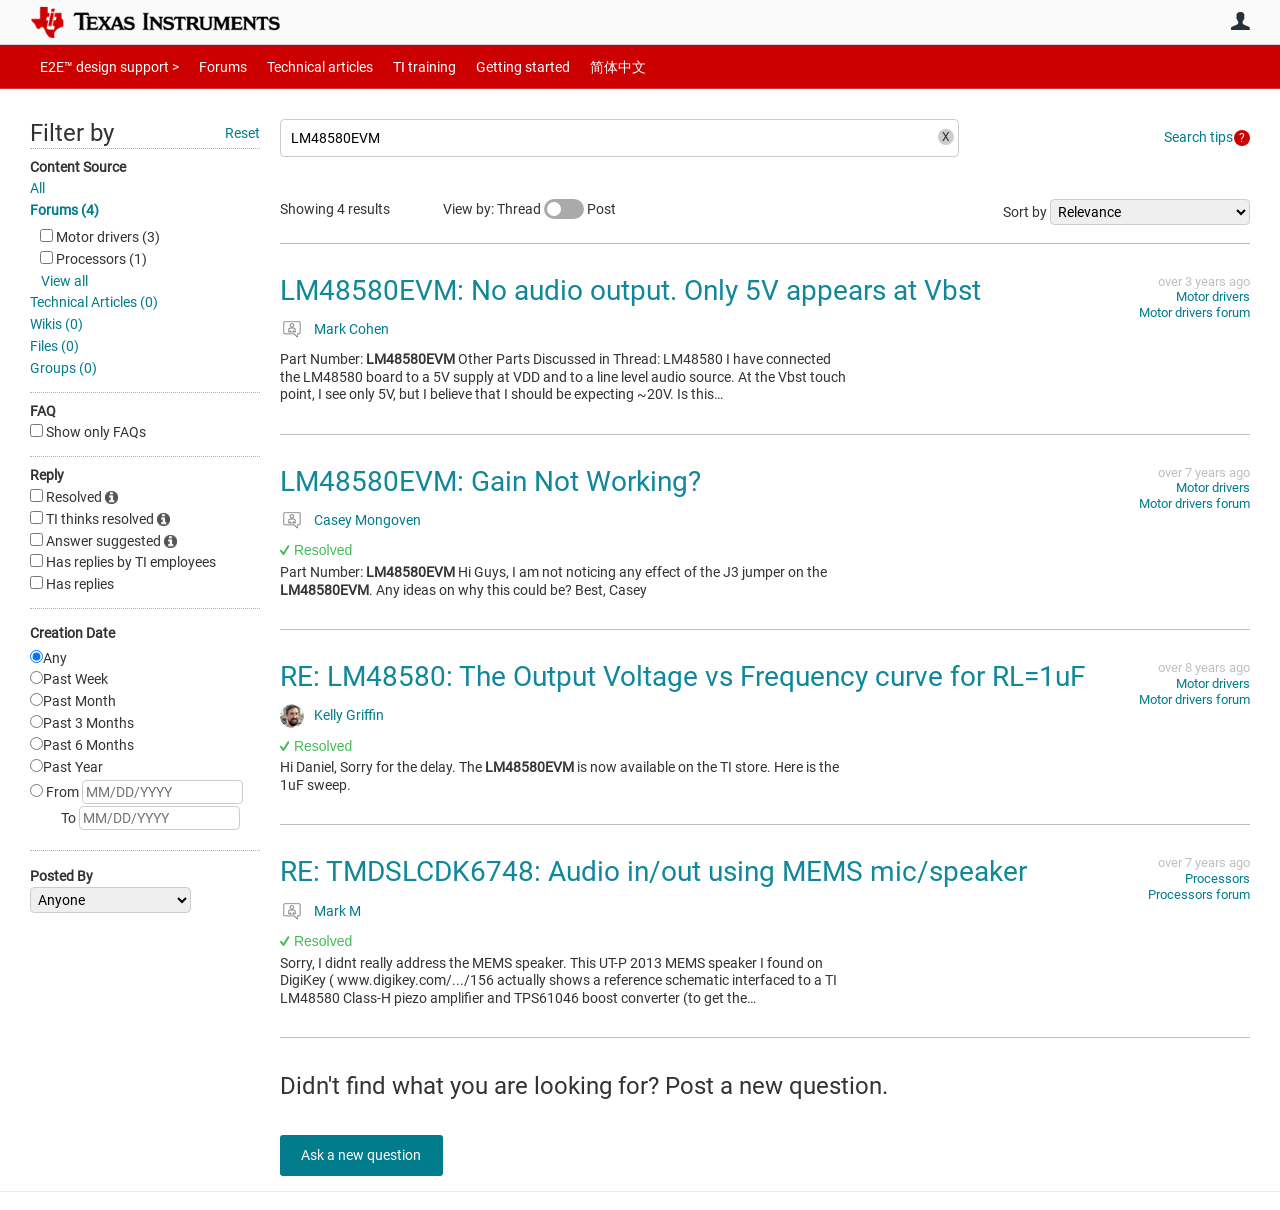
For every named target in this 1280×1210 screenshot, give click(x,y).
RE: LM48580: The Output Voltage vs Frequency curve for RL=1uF (682, 676)
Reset (242, 133)
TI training (397, 66)
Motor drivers (1213, 296)
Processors (1217, 878)
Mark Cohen (351, 329)
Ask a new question (370, 1155)
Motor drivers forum (1194, 312)
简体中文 (576, 66)
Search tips (1198, 137)
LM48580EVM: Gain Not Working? (490, 481)
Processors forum (1199, 894)
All (37, 188)
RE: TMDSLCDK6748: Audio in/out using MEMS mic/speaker (653, 871)
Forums (207, 66)
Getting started (488, 66)
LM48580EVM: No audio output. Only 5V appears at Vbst (630, 290)
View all (64, 281)
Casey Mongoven (367, 520)
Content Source (78, 167)
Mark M (337, 911)
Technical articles (299, 66)
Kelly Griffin (349, 715)
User (1240, 21)
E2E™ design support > (103, 66)
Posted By (61, 876)
